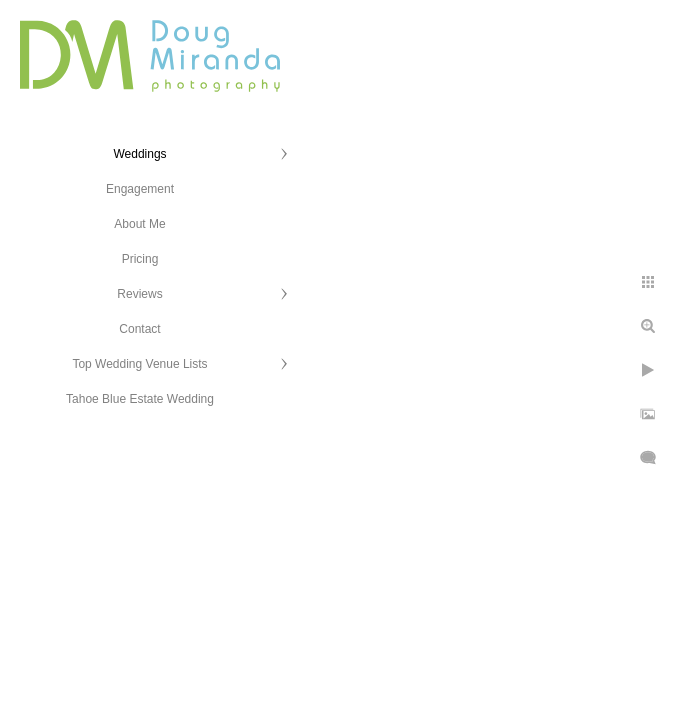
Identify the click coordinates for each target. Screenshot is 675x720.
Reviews (139, 294)
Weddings (139, 154)
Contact (139, 329)
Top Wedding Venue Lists (139, 364)
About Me (139, 224)
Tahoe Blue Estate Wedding (140, 399)
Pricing (140, 259)
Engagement (140, 189)
